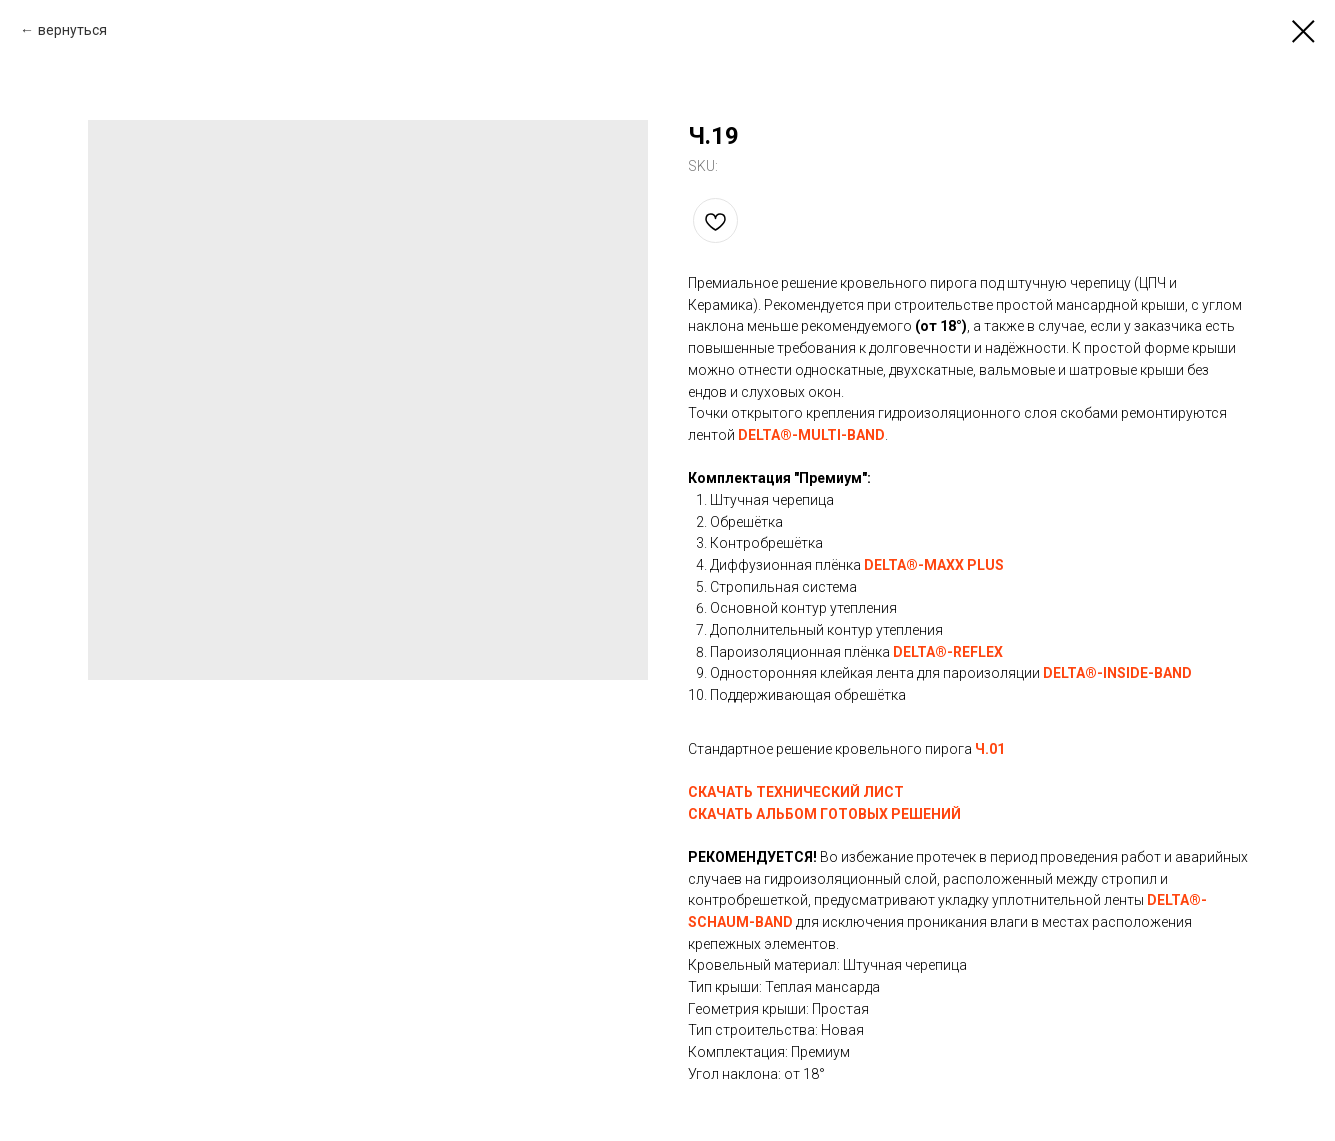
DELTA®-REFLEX (948, 652)
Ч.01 (990, 749)
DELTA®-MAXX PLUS (934, 565)
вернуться (72, 30)
